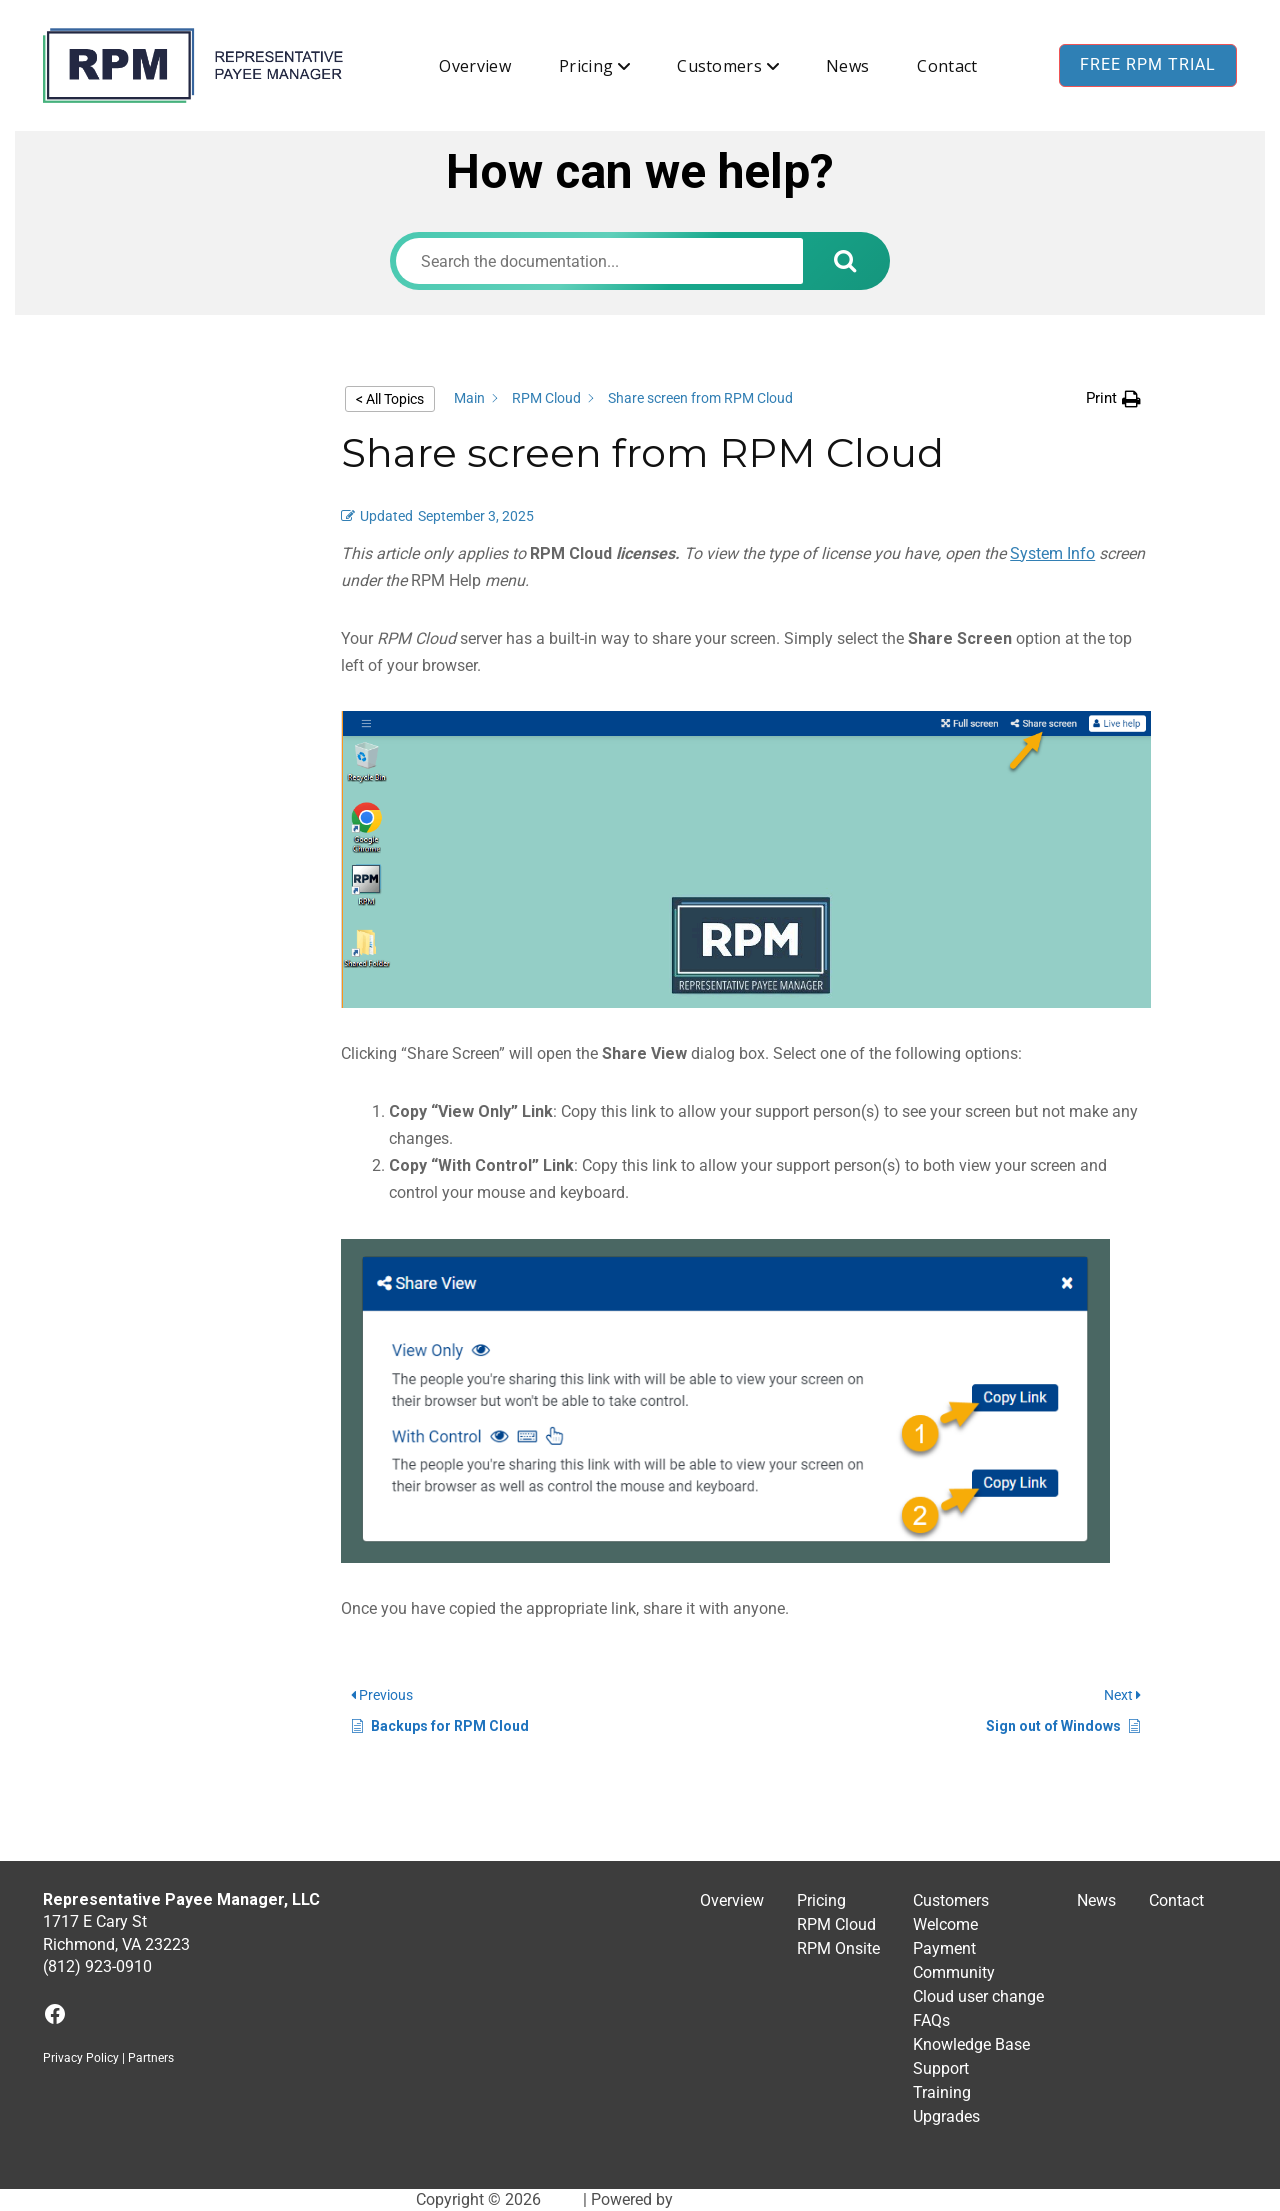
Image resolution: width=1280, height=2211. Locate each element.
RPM (562, 2199)
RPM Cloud (836, 1924)
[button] (1113, 398)
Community (954, 1972)
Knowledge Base (971, 2044)
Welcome (945, 1924)
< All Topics (390, 399)
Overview (475, 66)
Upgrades (946, 2116)
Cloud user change (978, 1996)
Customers (719, 66)
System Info (1052, 553)
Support (941, 2068)
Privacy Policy (81, 2058)
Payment (944, 1948)
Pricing (586, 66)
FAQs (931, 2020)
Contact (947, 66)
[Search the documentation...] (599, 261)
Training (942, 2092)
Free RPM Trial (1148, 64)
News (847, 66)
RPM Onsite (838, 1948)
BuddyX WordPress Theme (771, 2199)
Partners (151, 2058)
